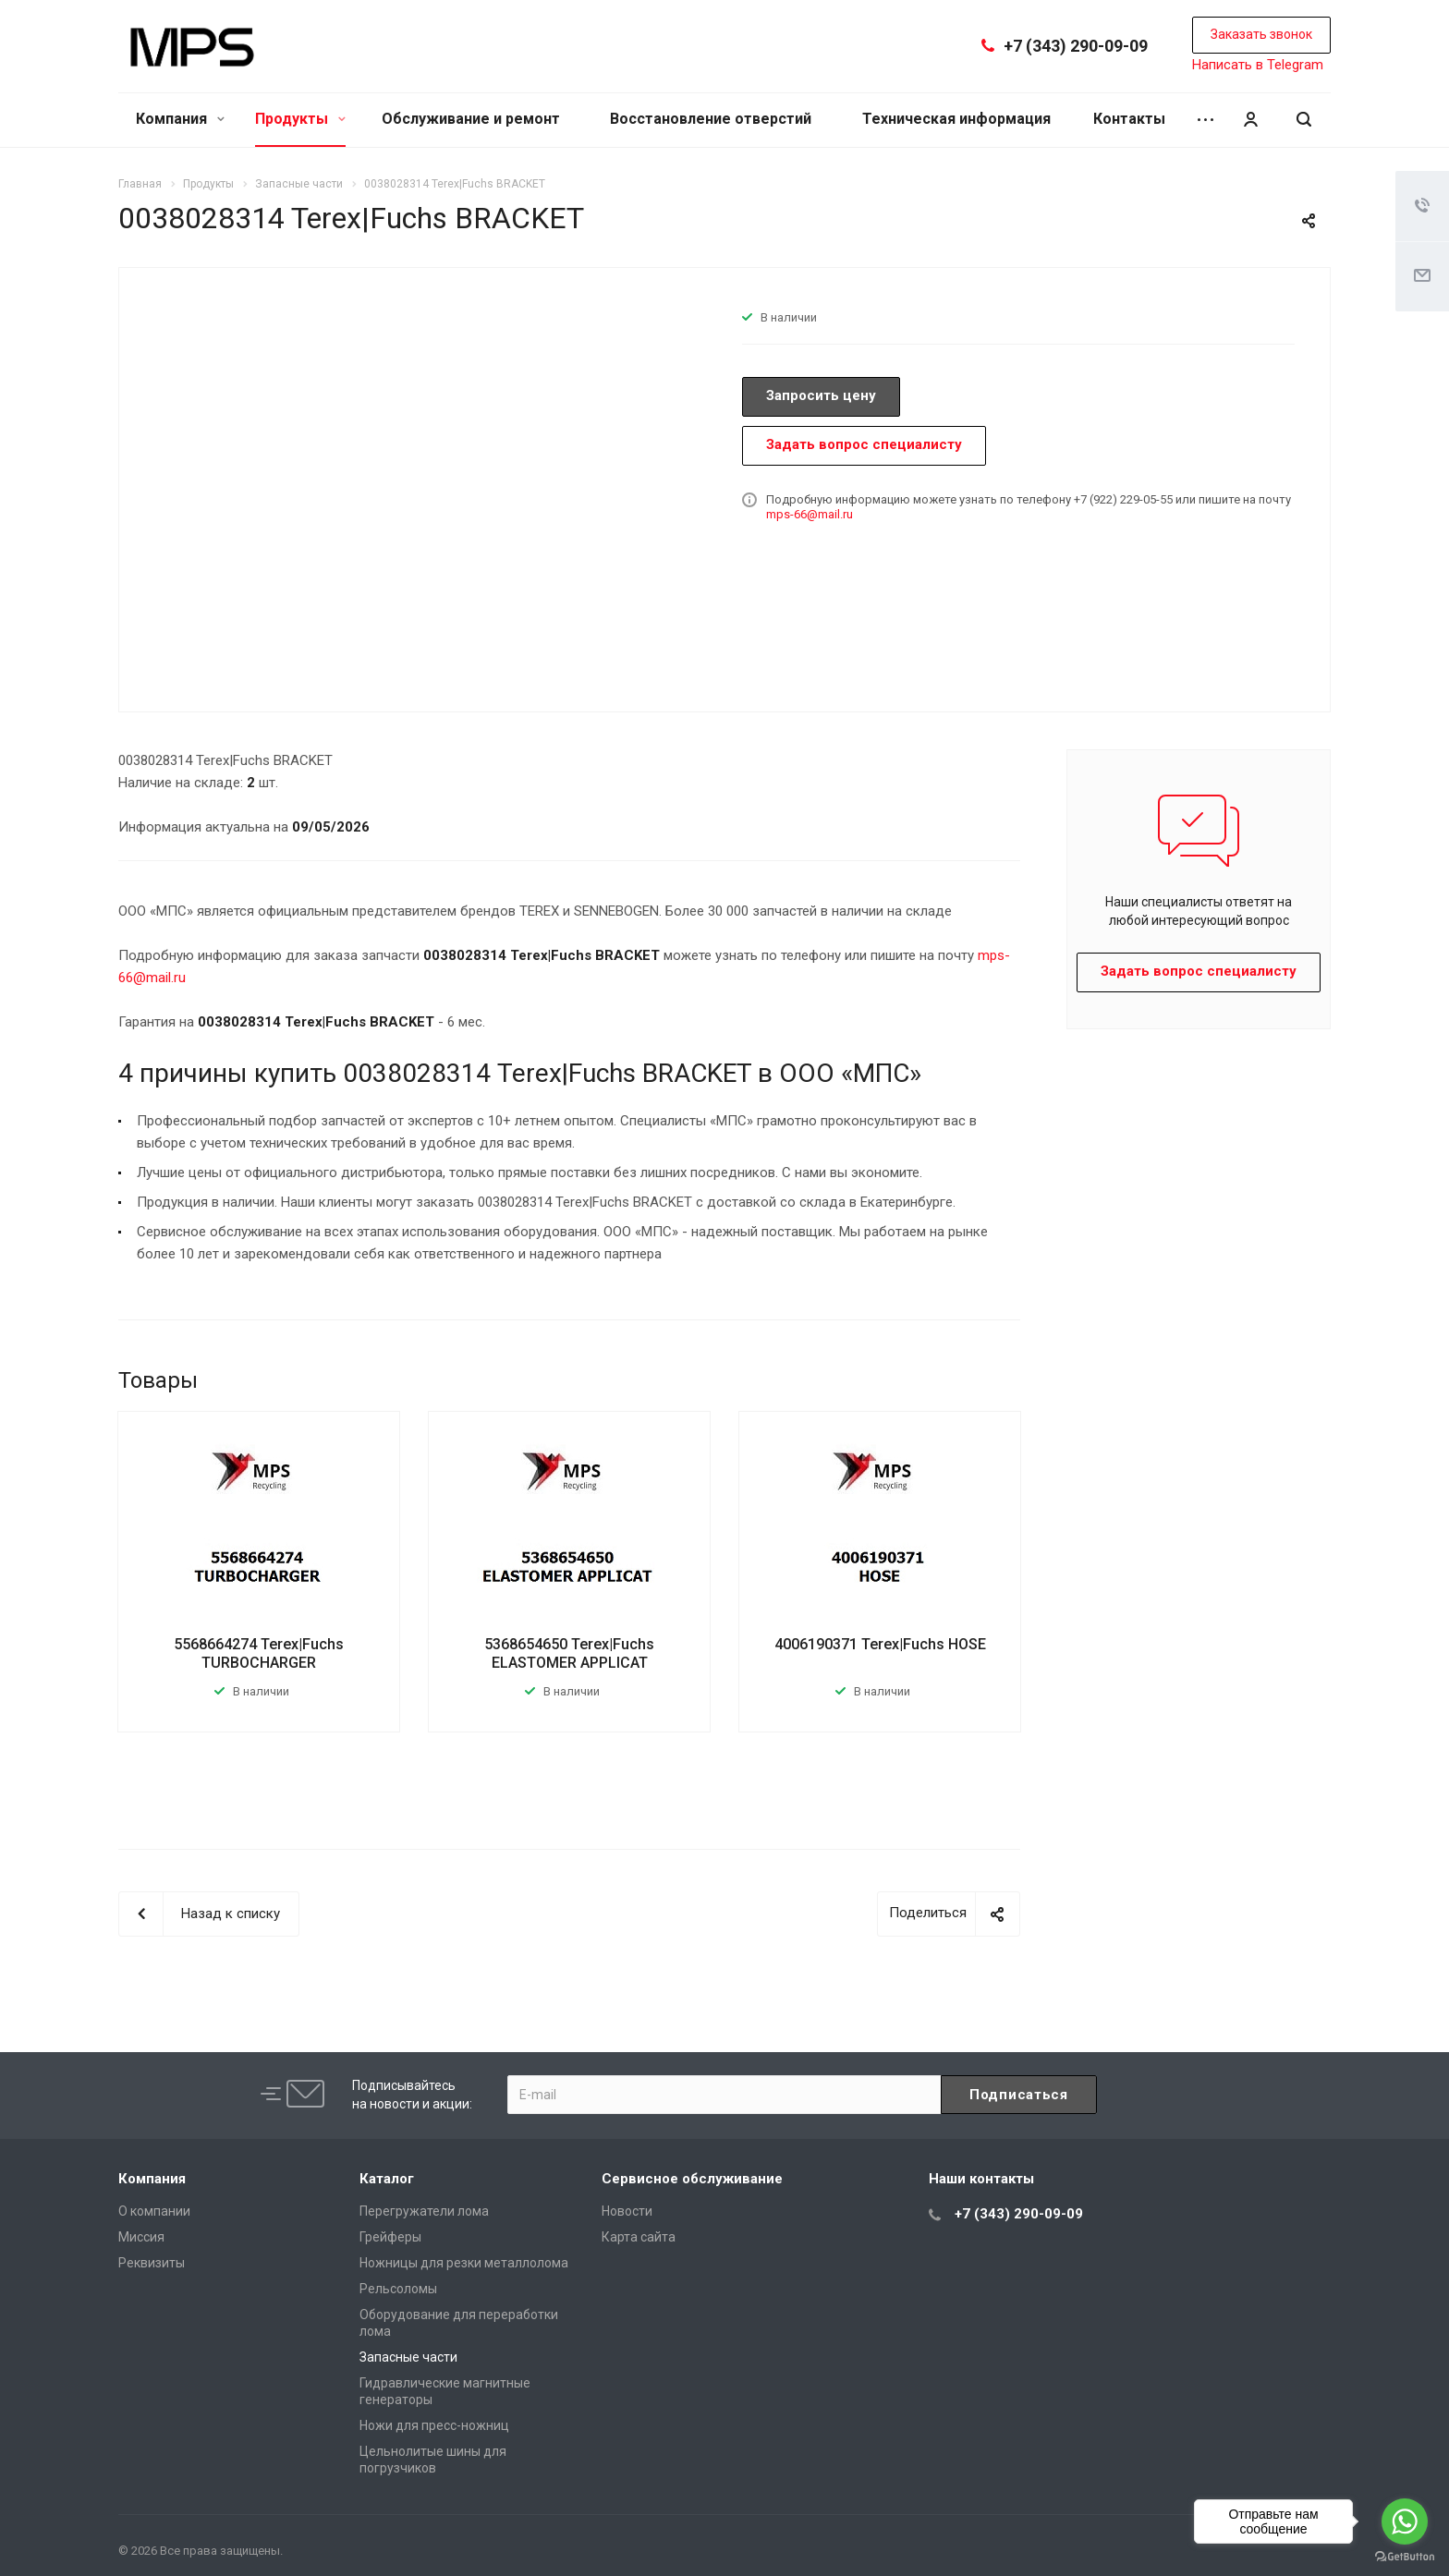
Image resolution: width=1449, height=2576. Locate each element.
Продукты (300, 119)
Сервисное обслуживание (692, 2178)
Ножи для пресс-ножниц (434, 2425)
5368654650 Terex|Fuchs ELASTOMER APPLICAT (569, 1653)
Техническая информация (956, 119)
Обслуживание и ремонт (471, 119)
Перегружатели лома (424, 2211)
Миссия (141, 2237)
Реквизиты (151, 2262)
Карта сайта (639, 2237)
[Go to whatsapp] (1405, 2521)
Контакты (1129, 119)
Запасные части (408, 2357)
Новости (627, 2211)
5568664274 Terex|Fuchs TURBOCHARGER (259, 1653)
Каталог (386, 2178)
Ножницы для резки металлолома (463, 2262)
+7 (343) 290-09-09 (1076, 45)
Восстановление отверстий (710, 119)
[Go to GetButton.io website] (1404, 2557)
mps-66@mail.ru (809, 514)
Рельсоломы (398, 2288)
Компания (180, 119)
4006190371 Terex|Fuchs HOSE (880, 1644)
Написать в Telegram (1257, 64)
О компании (154, 2211)
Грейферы (390, 2237)
